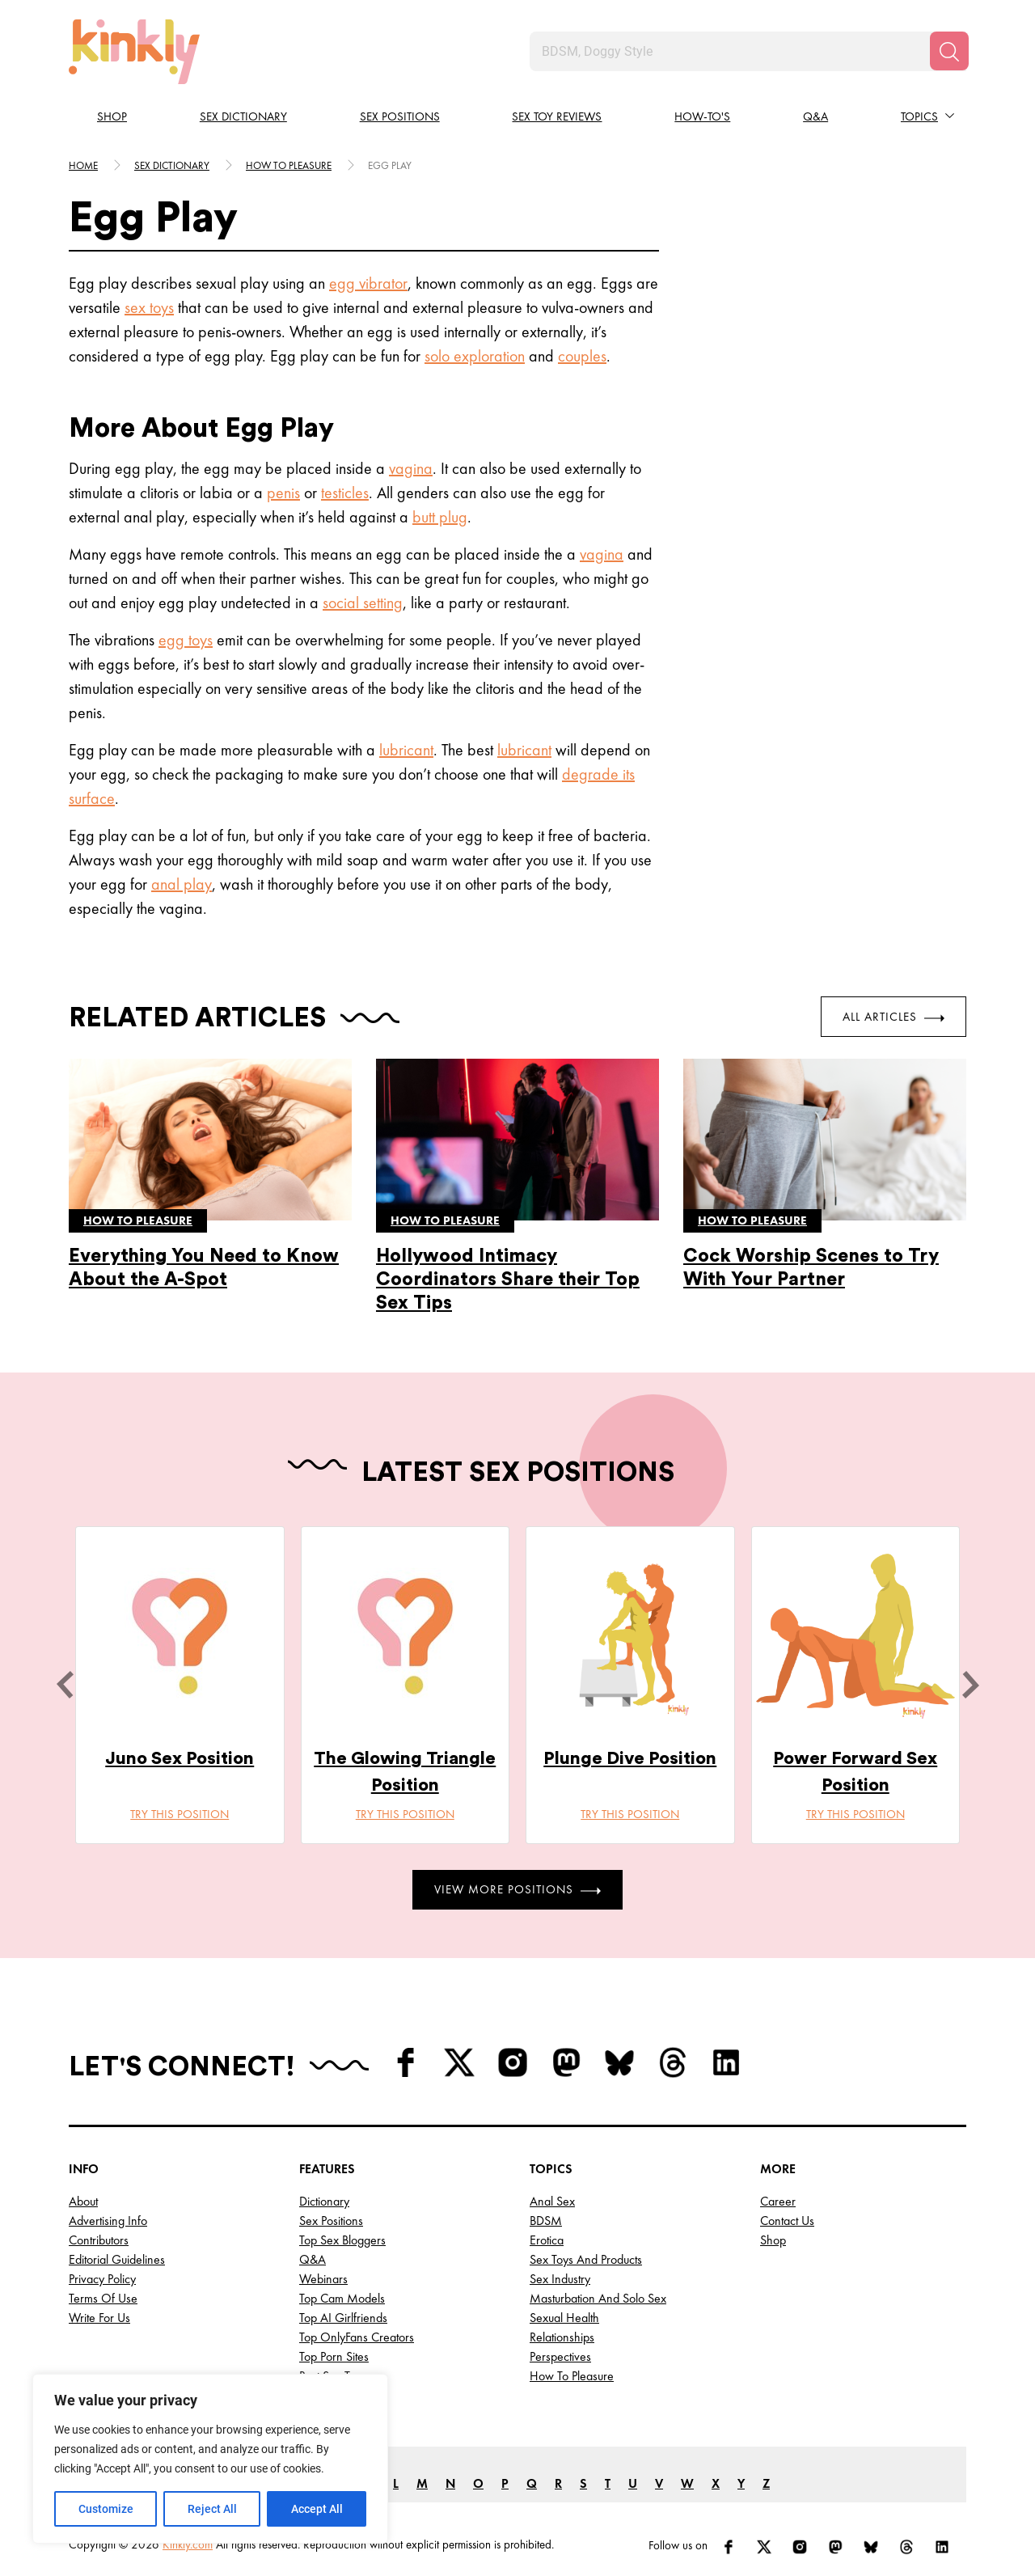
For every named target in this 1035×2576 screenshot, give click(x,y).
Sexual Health (564, 2317)
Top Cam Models (342, 2298)
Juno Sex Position (179, 1758)
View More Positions (517, 1889)
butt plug (439, 516)
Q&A (815, 116)
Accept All (317, 2508)
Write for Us (99, 2317)
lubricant (406, 749)
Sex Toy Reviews (557, 116)
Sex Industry (560, 2278)
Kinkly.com (188, 2544)
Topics (919, 116)
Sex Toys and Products (586, 2259)
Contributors (99, 2239)
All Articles (893, 1017)
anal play (181, 884)
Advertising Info (108, 2220)
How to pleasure (289, 165)
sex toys (149, 307)
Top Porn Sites (334, 2356)
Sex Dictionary (243, 116)
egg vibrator (368, 283)
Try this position (179, 1814)
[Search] (949, 51)
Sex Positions (400, 116)
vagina (411, 468)
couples (582, 355)
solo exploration (475, 355)
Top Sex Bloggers (342, 2239)
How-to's (702, 116)
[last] (65, 1685)
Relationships (562, 2337)
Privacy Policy (102, 2278)
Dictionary (324, 2201)
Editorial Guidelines (117, 2259)
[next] (970, 1685)
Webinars (323, 2278)
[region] (210, 2459)
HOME (83, 165)
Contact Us (787, 2220)
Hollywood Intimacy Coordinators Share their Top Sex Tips (508, 1279)
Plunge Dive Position (629, 1758)
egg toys (185, 639)
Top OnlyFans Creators (356, 2337)
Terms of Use (103, 2298)
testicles (345, 492)
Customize (105, 2508)
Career (778, 2201)
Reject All (212, 2508)
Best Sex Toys (332, 2375)
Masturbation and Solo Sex (598, 2298)
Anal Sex (552, 2201)
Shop (112, 116)
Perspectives (560, 2356)
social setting (363, 602)
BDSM (546, 2220)
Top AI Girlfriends (343, 2317)
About (83, 2201)
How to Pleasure (572, 2375)
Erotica (547, 2239)
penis (283, 492)
